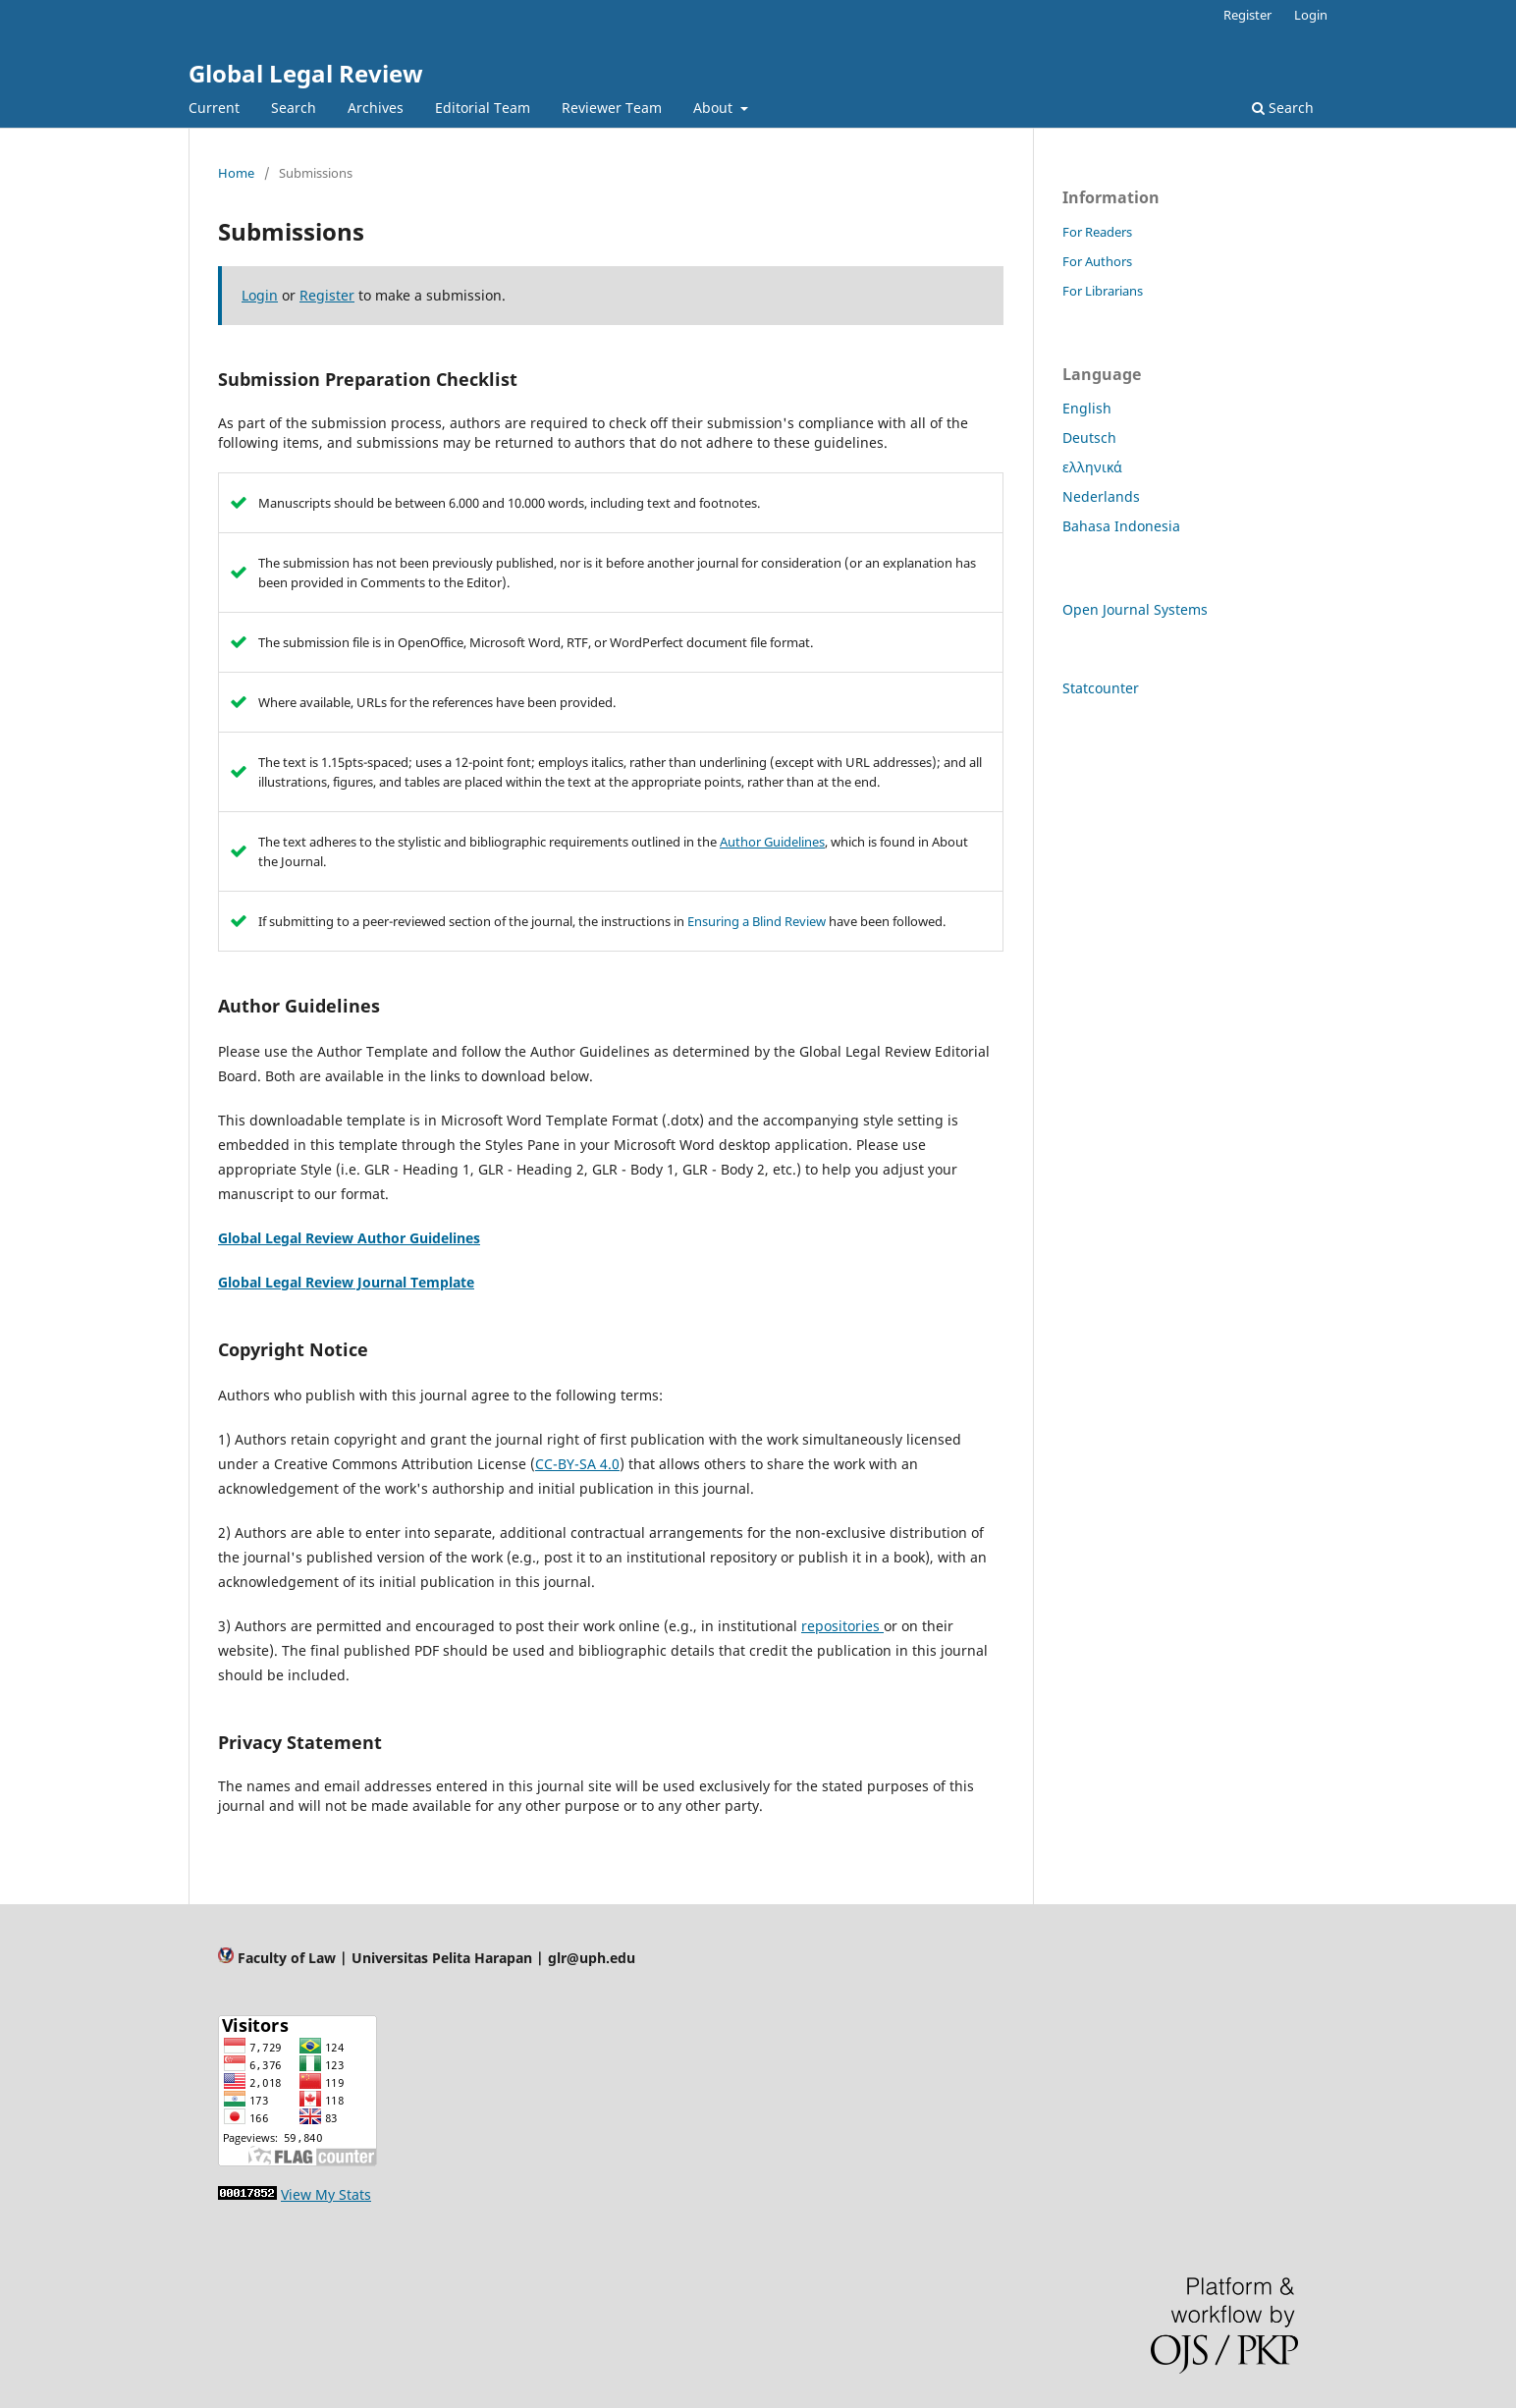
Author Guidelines (772, 841)
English (1086, 408)
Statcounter (1100, 688)
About (714, 107)
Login (1310, 15)
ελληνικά (1092, 467)
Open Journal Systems (1135, 609)
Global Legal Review (306, 73)
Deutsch (1089, 437)
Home (236, 173)
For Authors (1097, 261)
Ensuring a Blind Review (756, 921)
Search (293, 107)
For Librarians (1102, 291)
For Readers (1097, 232)
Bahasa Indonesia (1121, 526)
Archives (376, 107)
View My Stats (326, 2194)
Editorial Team (482, 107)
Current (214, 107)
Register (1247, 15)
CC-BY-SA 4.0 (577, 1463)
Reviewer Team (612, 107)
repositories (842, 1625)
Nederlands (1101, 496)
